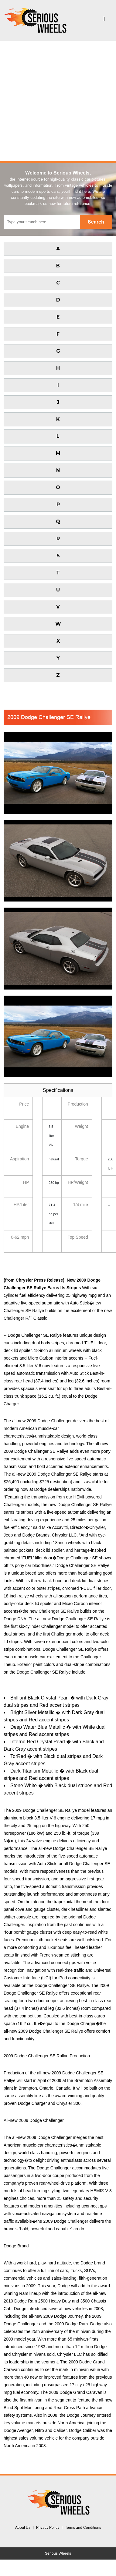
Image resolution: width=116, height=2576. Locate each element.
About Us (22, 2527)
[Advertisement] (57, 101)
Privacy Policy (47, 2527)
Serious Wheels (58, 2553)
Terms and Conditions (83, 2527)
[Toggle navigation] (103, 20)
